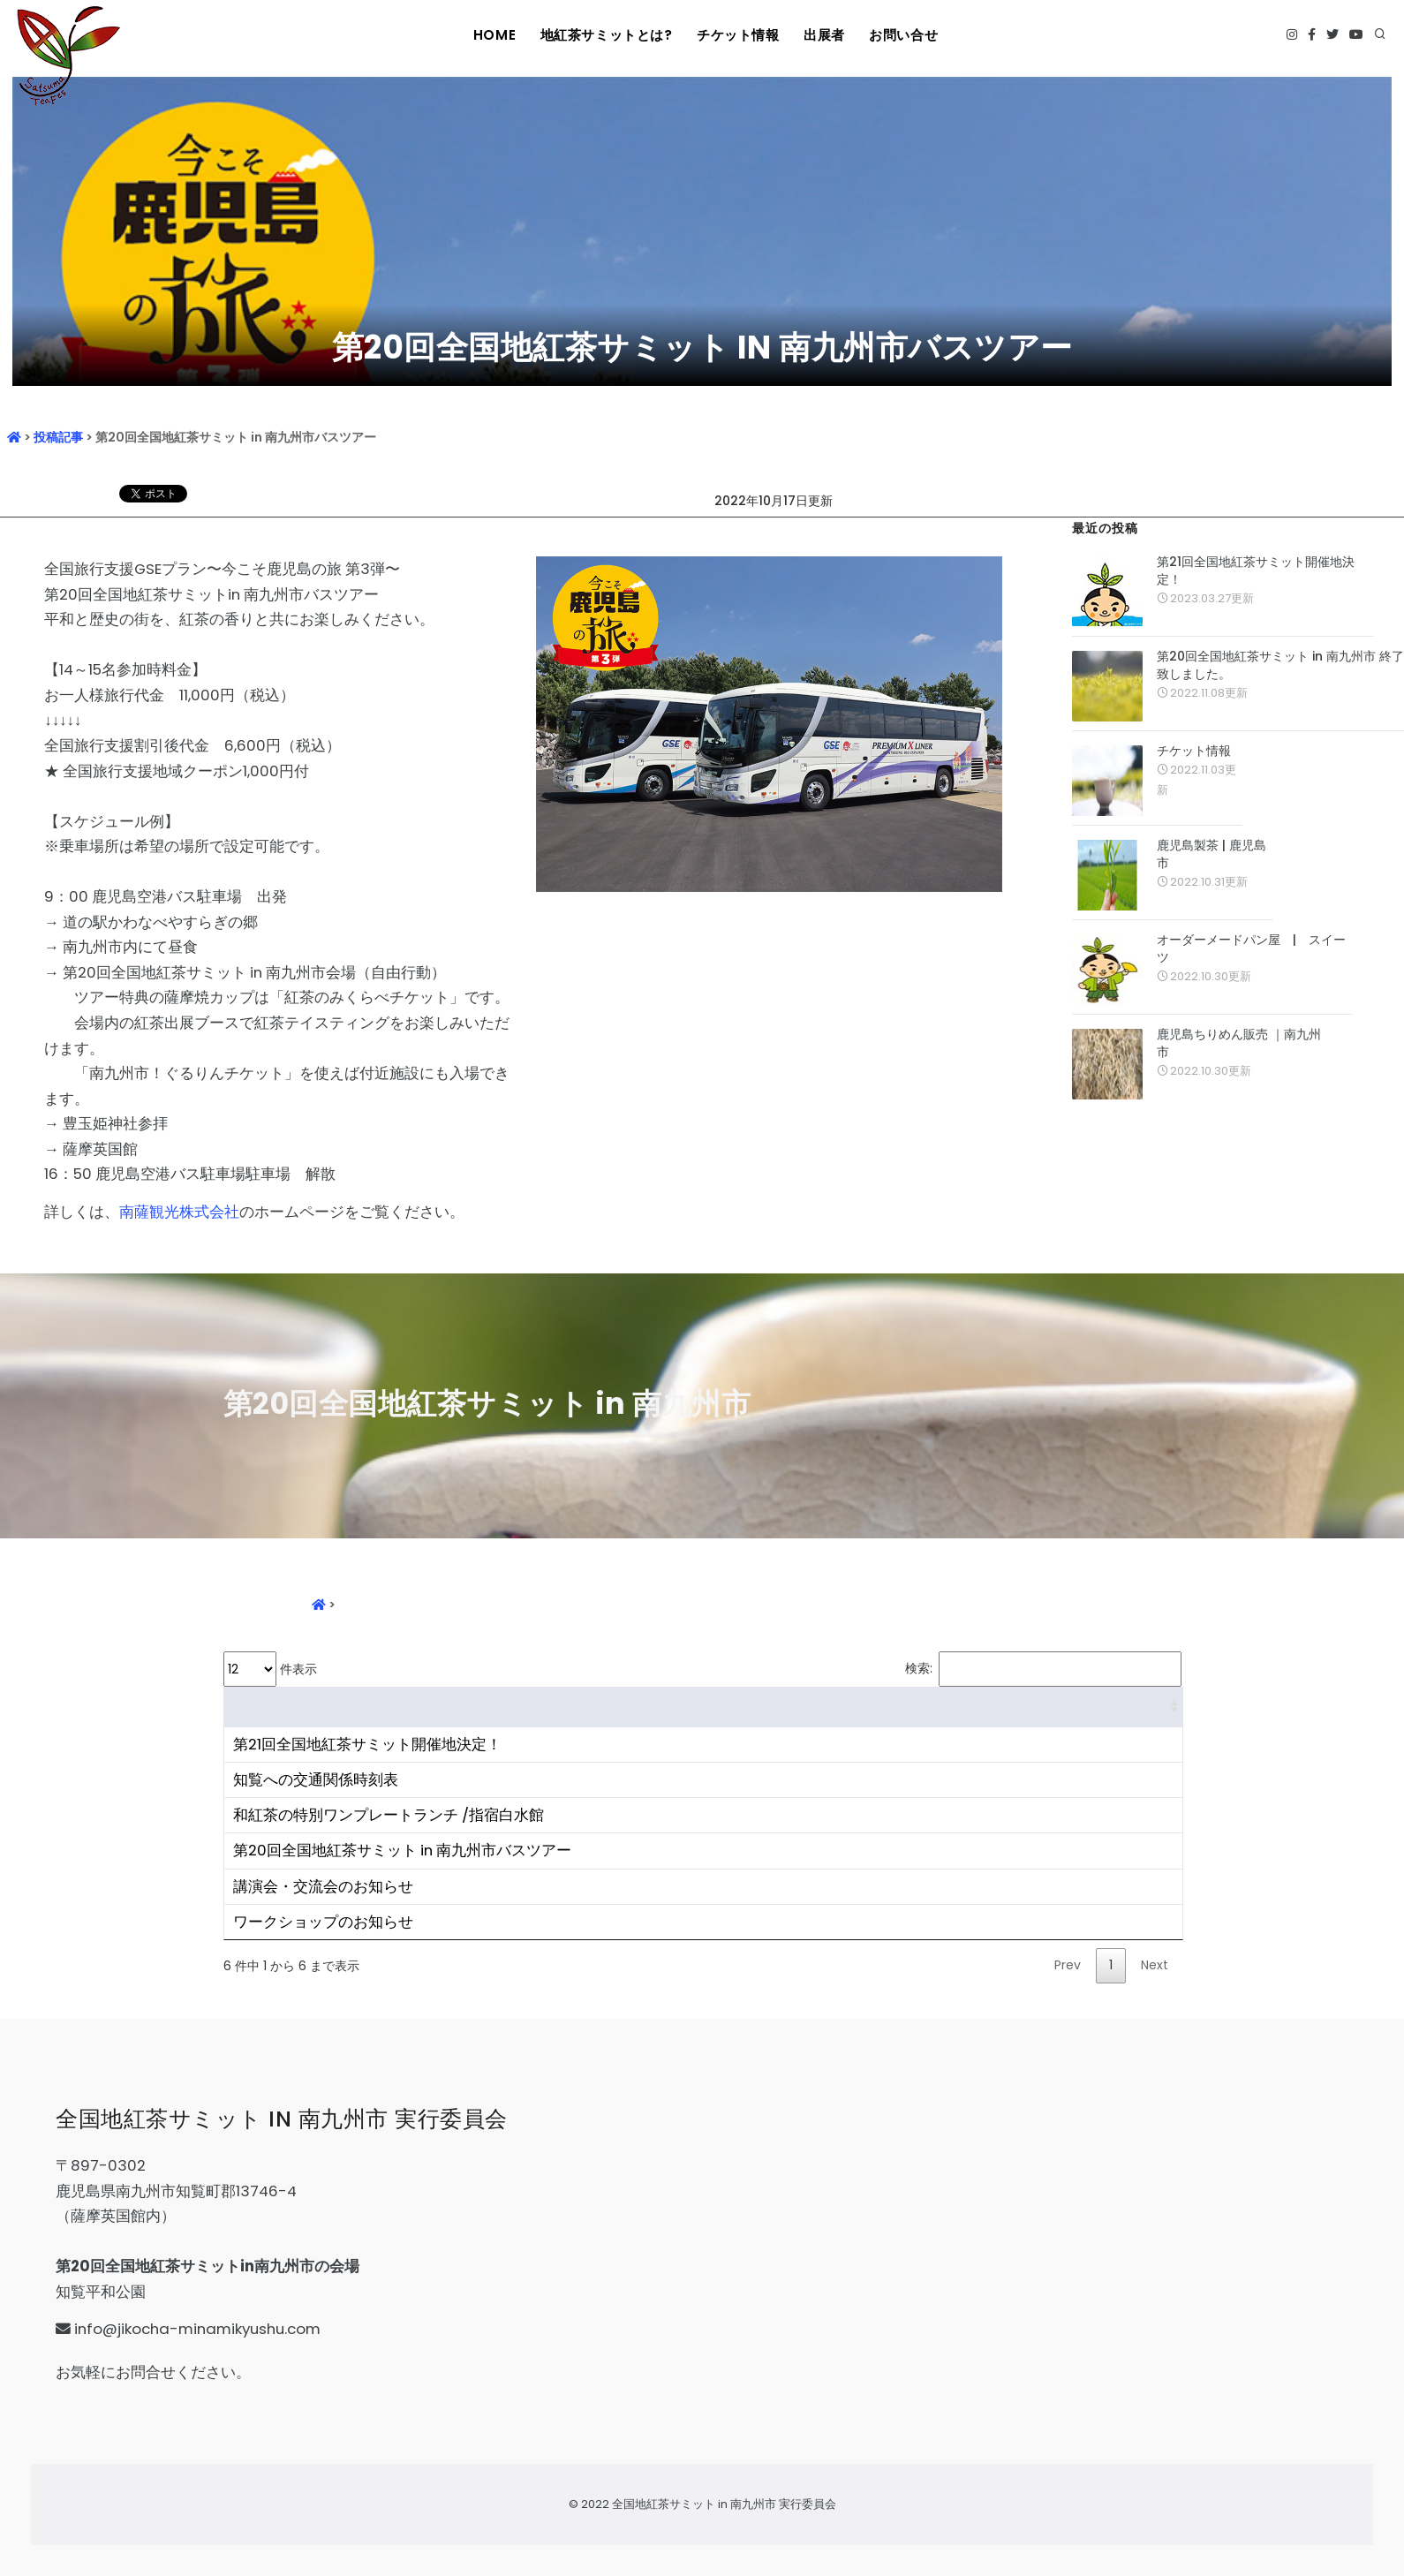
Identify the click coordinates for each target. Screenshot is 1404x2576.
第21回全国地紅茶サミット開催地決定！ (1256, 570)
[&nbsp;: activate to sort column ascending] (703, 1707)
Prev (1067, 1965)
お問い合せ (905, 35)
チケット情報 (736, 35)
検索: (1043, 1669)
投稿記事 (58, 437)
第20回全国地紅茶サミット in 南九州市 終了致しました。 (1280, 665)
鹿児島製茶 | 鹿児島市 (1211, 854)
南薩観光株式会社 (179, 1211)
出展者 (824, 35)
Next (1154, 1965)
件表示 (270, 1669)
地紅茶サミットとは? (606, 35)
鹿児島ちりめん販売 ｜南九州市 (1239, 1043)
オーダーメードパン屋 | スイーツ (1251, 948)
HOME (494, 35)
